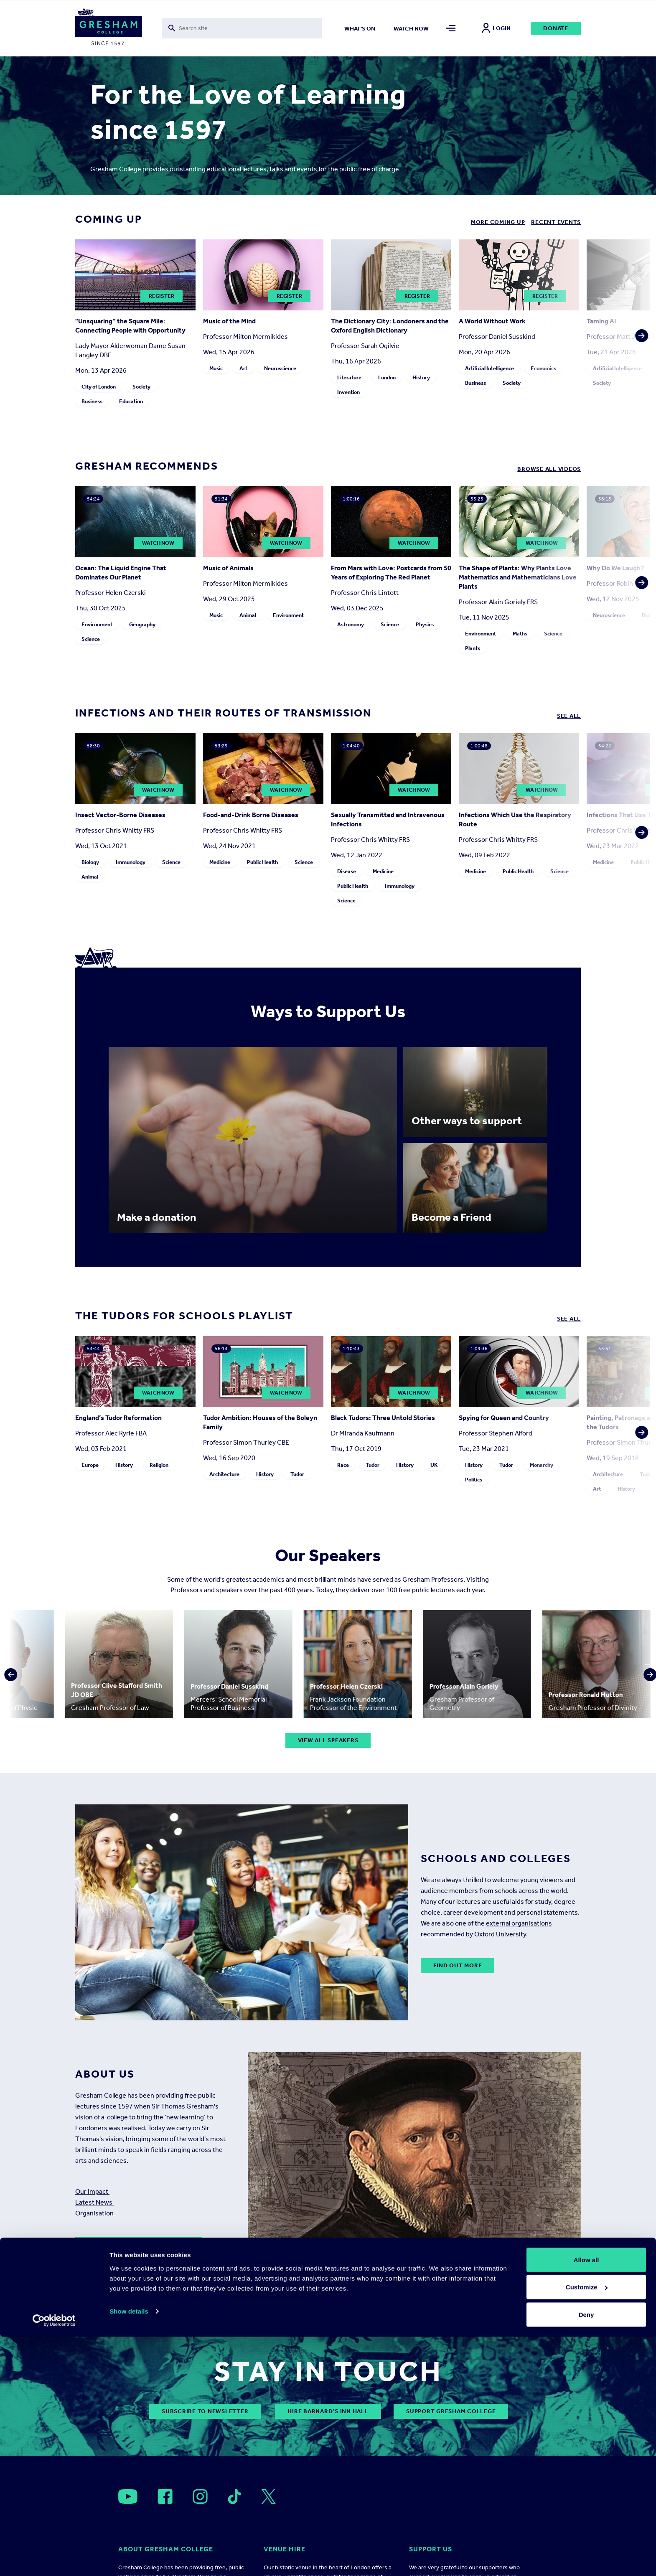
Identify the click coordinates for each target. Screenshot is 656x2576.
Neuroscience (280, 368)
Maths (520, 633)
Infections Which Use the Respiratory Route (515, 819)
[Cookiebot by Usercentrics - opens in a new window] (54, 2559)
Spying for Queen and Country (504, 1418)
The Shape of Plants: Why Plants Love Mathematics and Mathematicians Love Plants (518, 577)
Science (90, 639)
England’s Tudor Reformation (118, 1418)
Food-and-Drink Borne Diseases (250, 815)
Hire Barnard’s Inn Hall (327, 2411)
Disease (346, 871)
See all (569, 715)
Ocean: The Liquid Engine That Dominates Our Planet (120, 572)
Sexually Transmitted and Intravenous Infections (388, 819)
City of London (98, 387)
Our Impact (92, 2191)
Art (243, 368)
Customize (587, 2526)
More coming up (498, 222)
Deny (586, 2553)
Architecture (224, 1474)
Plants (472, 648)
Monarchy (541, 1465)
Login (496, 28)
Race (343, 1465)
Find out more (457, 1965)
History (421, 377)
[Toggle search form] (242, 28)
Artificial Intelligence (489, 368)
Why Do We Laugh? (615, 568)
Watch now (411, 28)
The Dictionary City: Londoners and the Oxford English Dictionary (390, 325)
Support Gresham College (451, 2411)
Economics (543, 368)
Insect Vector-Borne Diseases (120, 815)
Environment (96, 624)
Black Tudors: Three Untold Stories (383, 1418)
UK (434, 1465)
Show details (128, 2550)
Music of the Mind (229, 321)
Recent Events (556, 222)
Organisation (95, 2213)
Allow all (586, 2498)
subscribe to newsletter (205, 2411)
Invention (348, 392)
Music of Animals (228, 568)
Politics (473, 1479)
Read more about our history (138, 2244)
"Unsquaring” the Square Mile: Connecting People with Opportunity (130, 325)
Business (91, 401)
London (387, 377)
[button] (639, 325)
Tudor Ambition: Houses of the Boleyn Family (260, 1422)
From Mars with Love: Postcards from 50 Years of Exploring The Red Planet (391, 572)
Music (216, 368)
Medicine (219, 862)
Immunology (130, 862)
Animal (247, 615)
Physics (425, 624)
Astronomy (350, 624)
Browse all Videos (549, 469)
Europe (90, 1465)
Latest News (94, 2202)
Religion (159, 1465)
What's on (359, 28)
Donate (555, 28)
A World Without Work (492, 321)
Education (131, 401)
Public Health (262, 862)
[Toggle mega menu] (451, 28)
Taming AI (601, 321)
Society (141, 387)
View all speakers (328, 1740)
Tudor (297, 1474)
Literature (349, 377)
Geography (142, 624)
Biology (90, 862)
